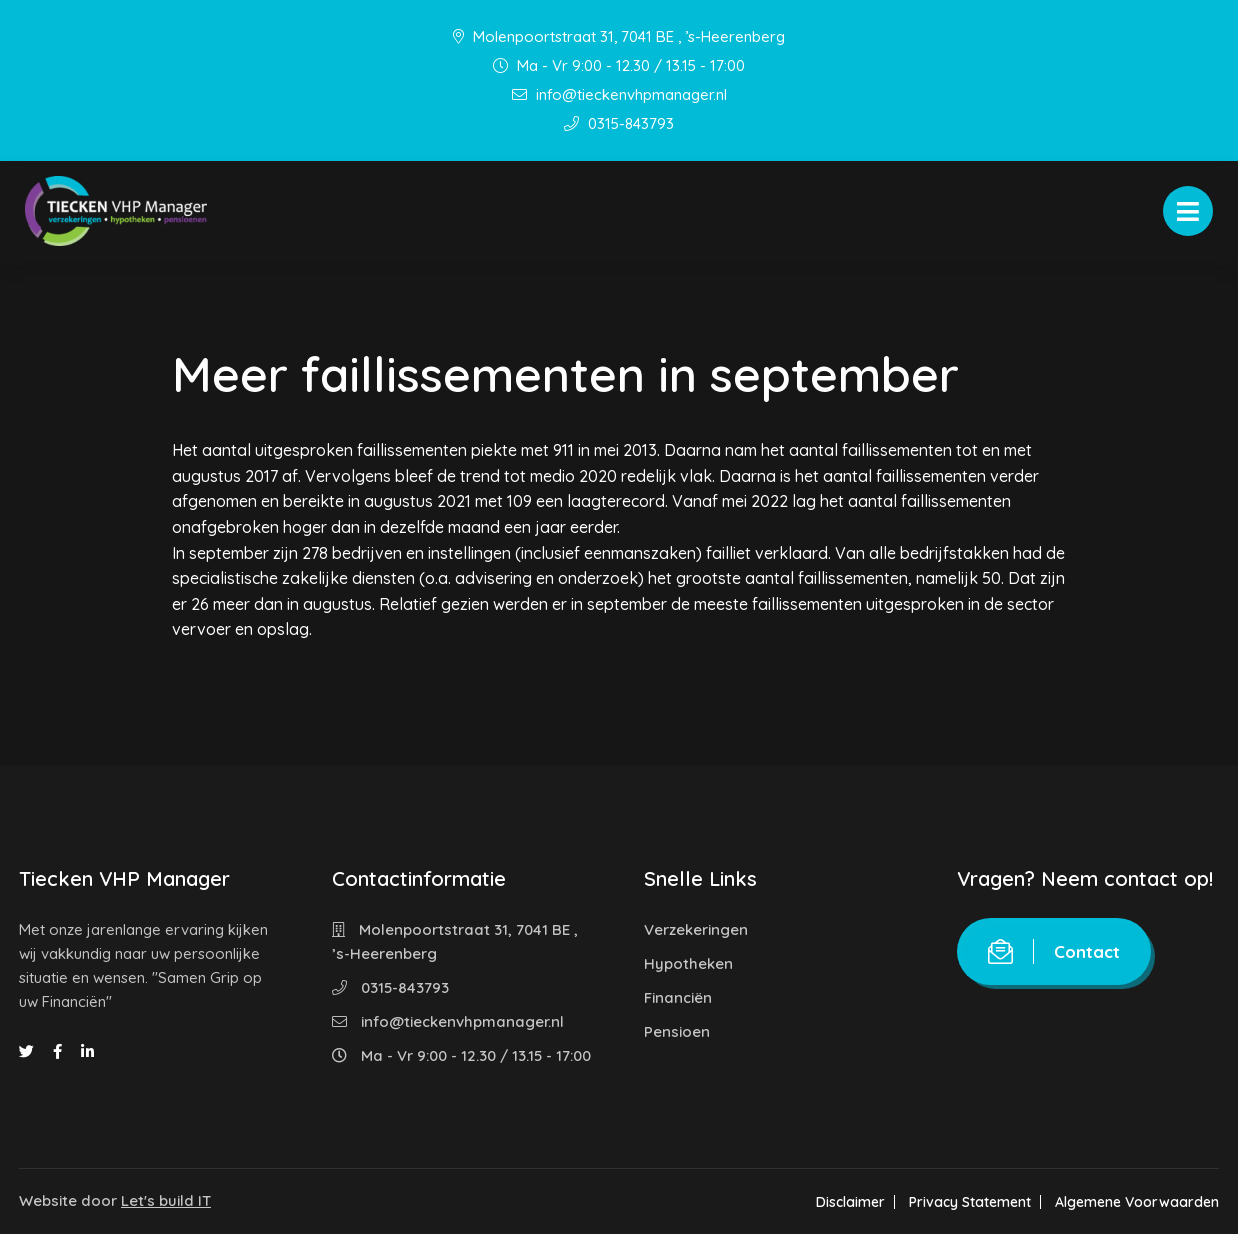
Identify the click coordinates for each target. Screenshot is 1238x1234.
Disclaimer (850, 1202)
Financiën (678, 997)
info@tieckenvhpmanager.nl (619, 94)
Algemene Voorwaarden (1137, 1202)
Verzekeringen (696, 929)
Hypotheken (688, 963)
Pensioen (677, 1031)
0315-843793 (619, 123)
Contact (1054, 951)
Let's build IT (166, 1200)
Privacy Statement (970, 1202)
